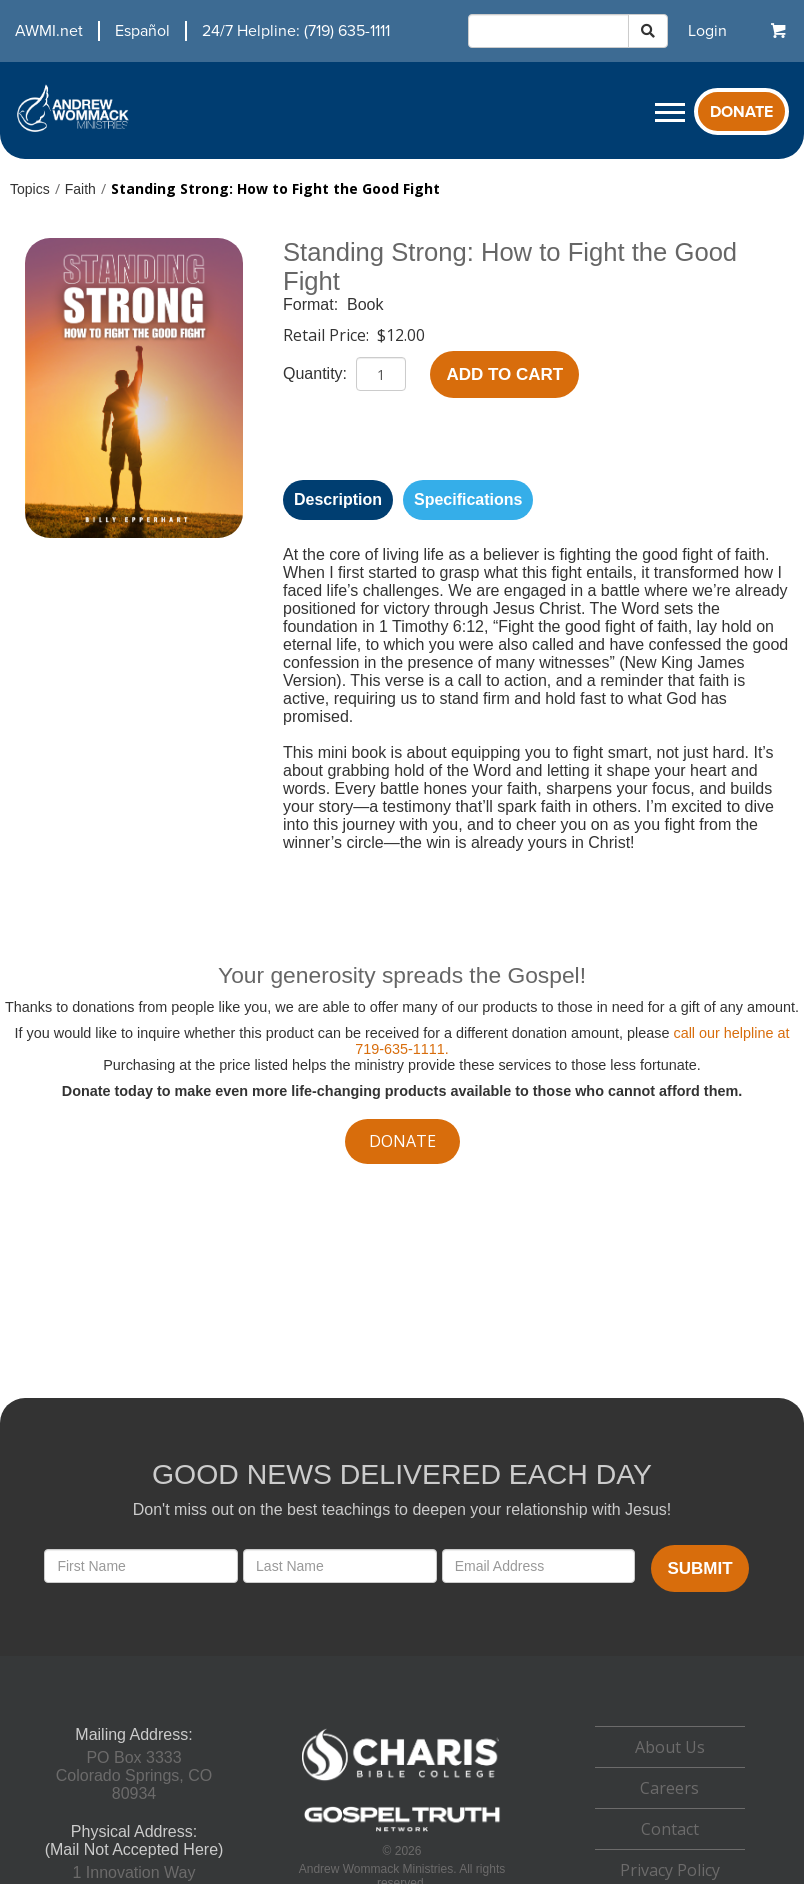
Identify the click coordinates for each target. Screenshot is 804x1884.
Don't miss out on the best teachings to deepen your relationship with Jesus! (402, 1509)
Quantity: (317, 373)
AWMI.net (49, 31)
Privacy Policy (670, 1870)
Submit (699, 1568)
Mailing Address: (133, 1734)
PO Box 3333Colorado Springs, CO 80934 (134, 1775)
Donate (741, 112)
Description (338, 499)
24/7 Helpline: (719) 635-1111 (296, 31)
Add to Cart (504, 374)
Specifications (468, 499)
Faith (80, 189)
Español (142, 31)
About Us (670, 1747)
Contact (670, 1829)
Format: (313, 304)
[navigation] (195, 31)
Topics (30, 189)
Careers (669, 1788)
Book (365, 304)
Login (707, 31)
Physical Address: (134, 1831)
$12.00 (401, 335)
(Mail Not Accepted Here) (134, 1849)
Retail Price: (328, 335)
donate (402, 1141)
